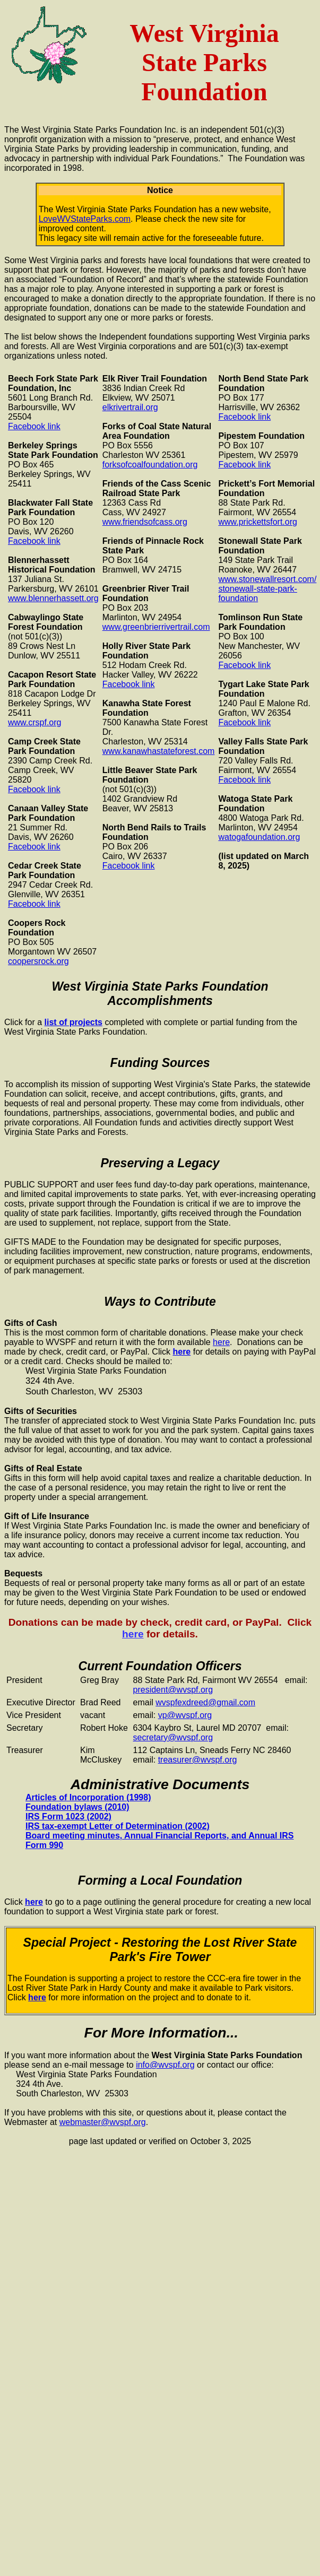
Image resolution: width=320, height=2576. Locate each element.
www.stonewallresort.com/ (267, 579)
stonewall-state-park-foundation (257, 593)
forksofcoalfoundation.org (150, 464)
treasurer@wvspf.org (197, 1759)
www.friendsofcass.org (144, 521)
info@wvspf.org (165, 2064)
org (63, 961)
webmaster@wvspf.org (102, 2122)
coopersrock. (32, 961)
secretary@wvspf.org (173, 1737)
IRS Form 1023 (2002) (68, 1816)
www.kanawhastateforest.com (158, 751)
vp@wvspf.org (185, 1715)
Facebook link (34, 426)
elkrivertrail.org (130, 407)
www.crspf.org (34, 722)
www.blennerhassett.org (53, 598)
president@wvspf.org (173, 1689)
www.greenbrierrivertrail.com (156, 626)
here (221, 1342)
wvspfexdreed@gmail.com (205, 1702)
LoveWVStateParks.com (85, 218)
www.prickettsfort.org (257, 521)
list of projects (73, 1022)
